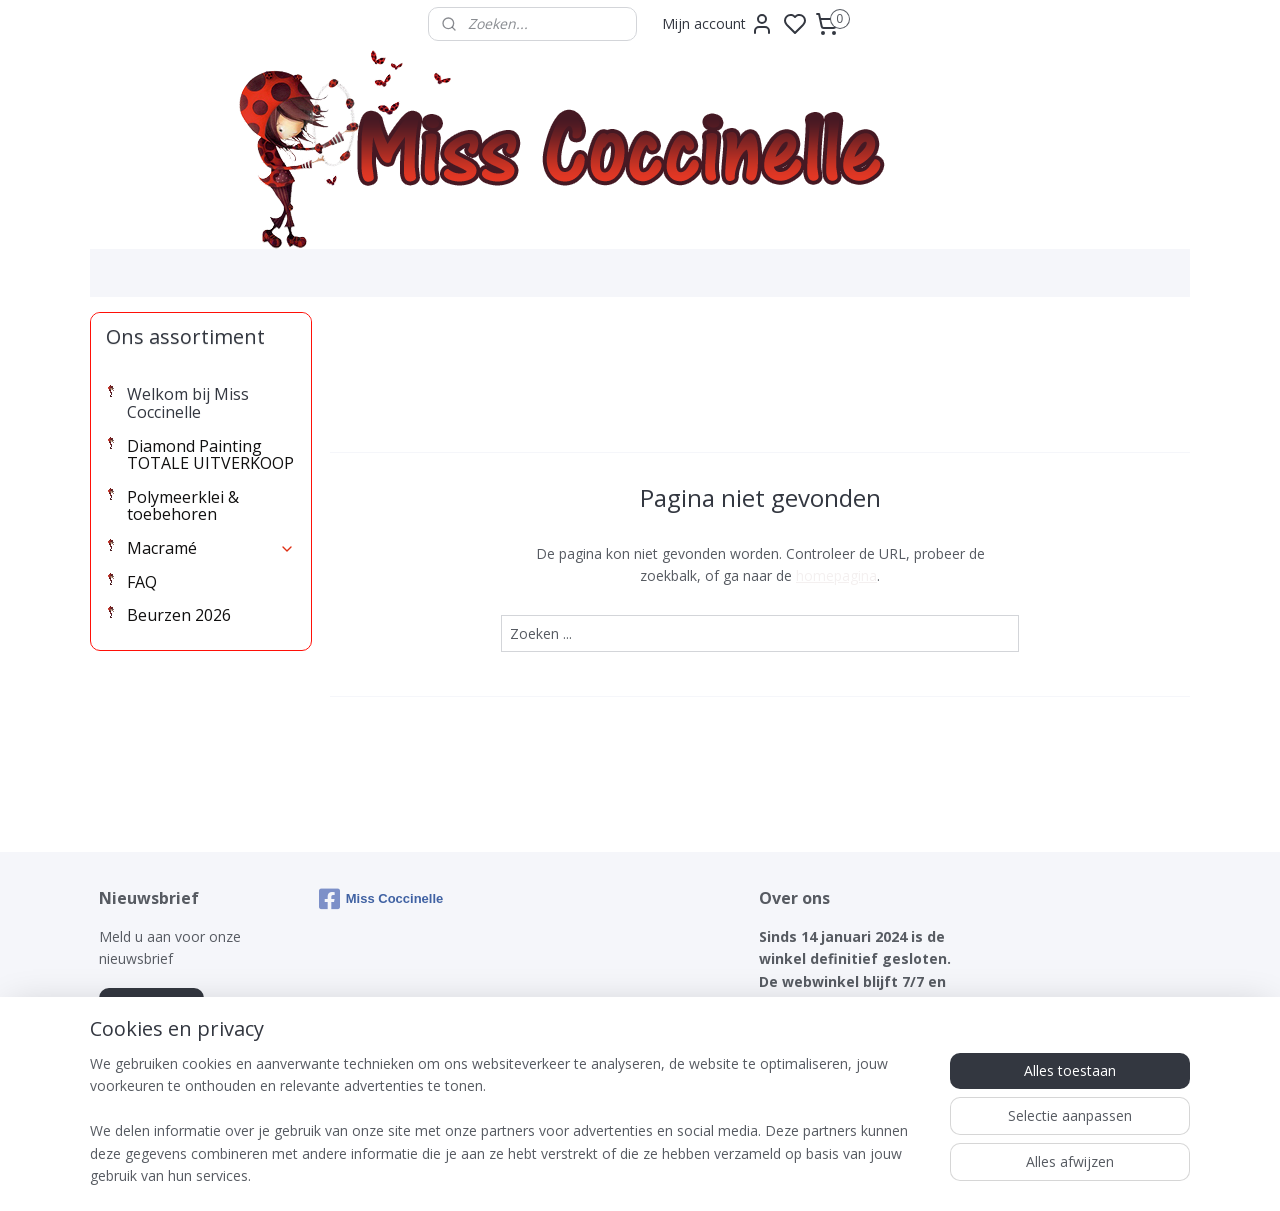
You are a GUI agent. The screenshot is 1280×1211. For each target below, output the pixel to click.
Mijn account (718, 24)
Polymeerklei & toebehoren (183, 506)
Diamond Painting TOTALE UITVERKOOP (210, 455)
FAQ (142, 582)
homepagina (836, 575)
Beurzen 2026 (179, 615)
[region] (508, 1132)
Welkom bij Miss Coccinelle (188, 403)
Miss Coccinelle (381, 899)
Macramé (211, 548)
